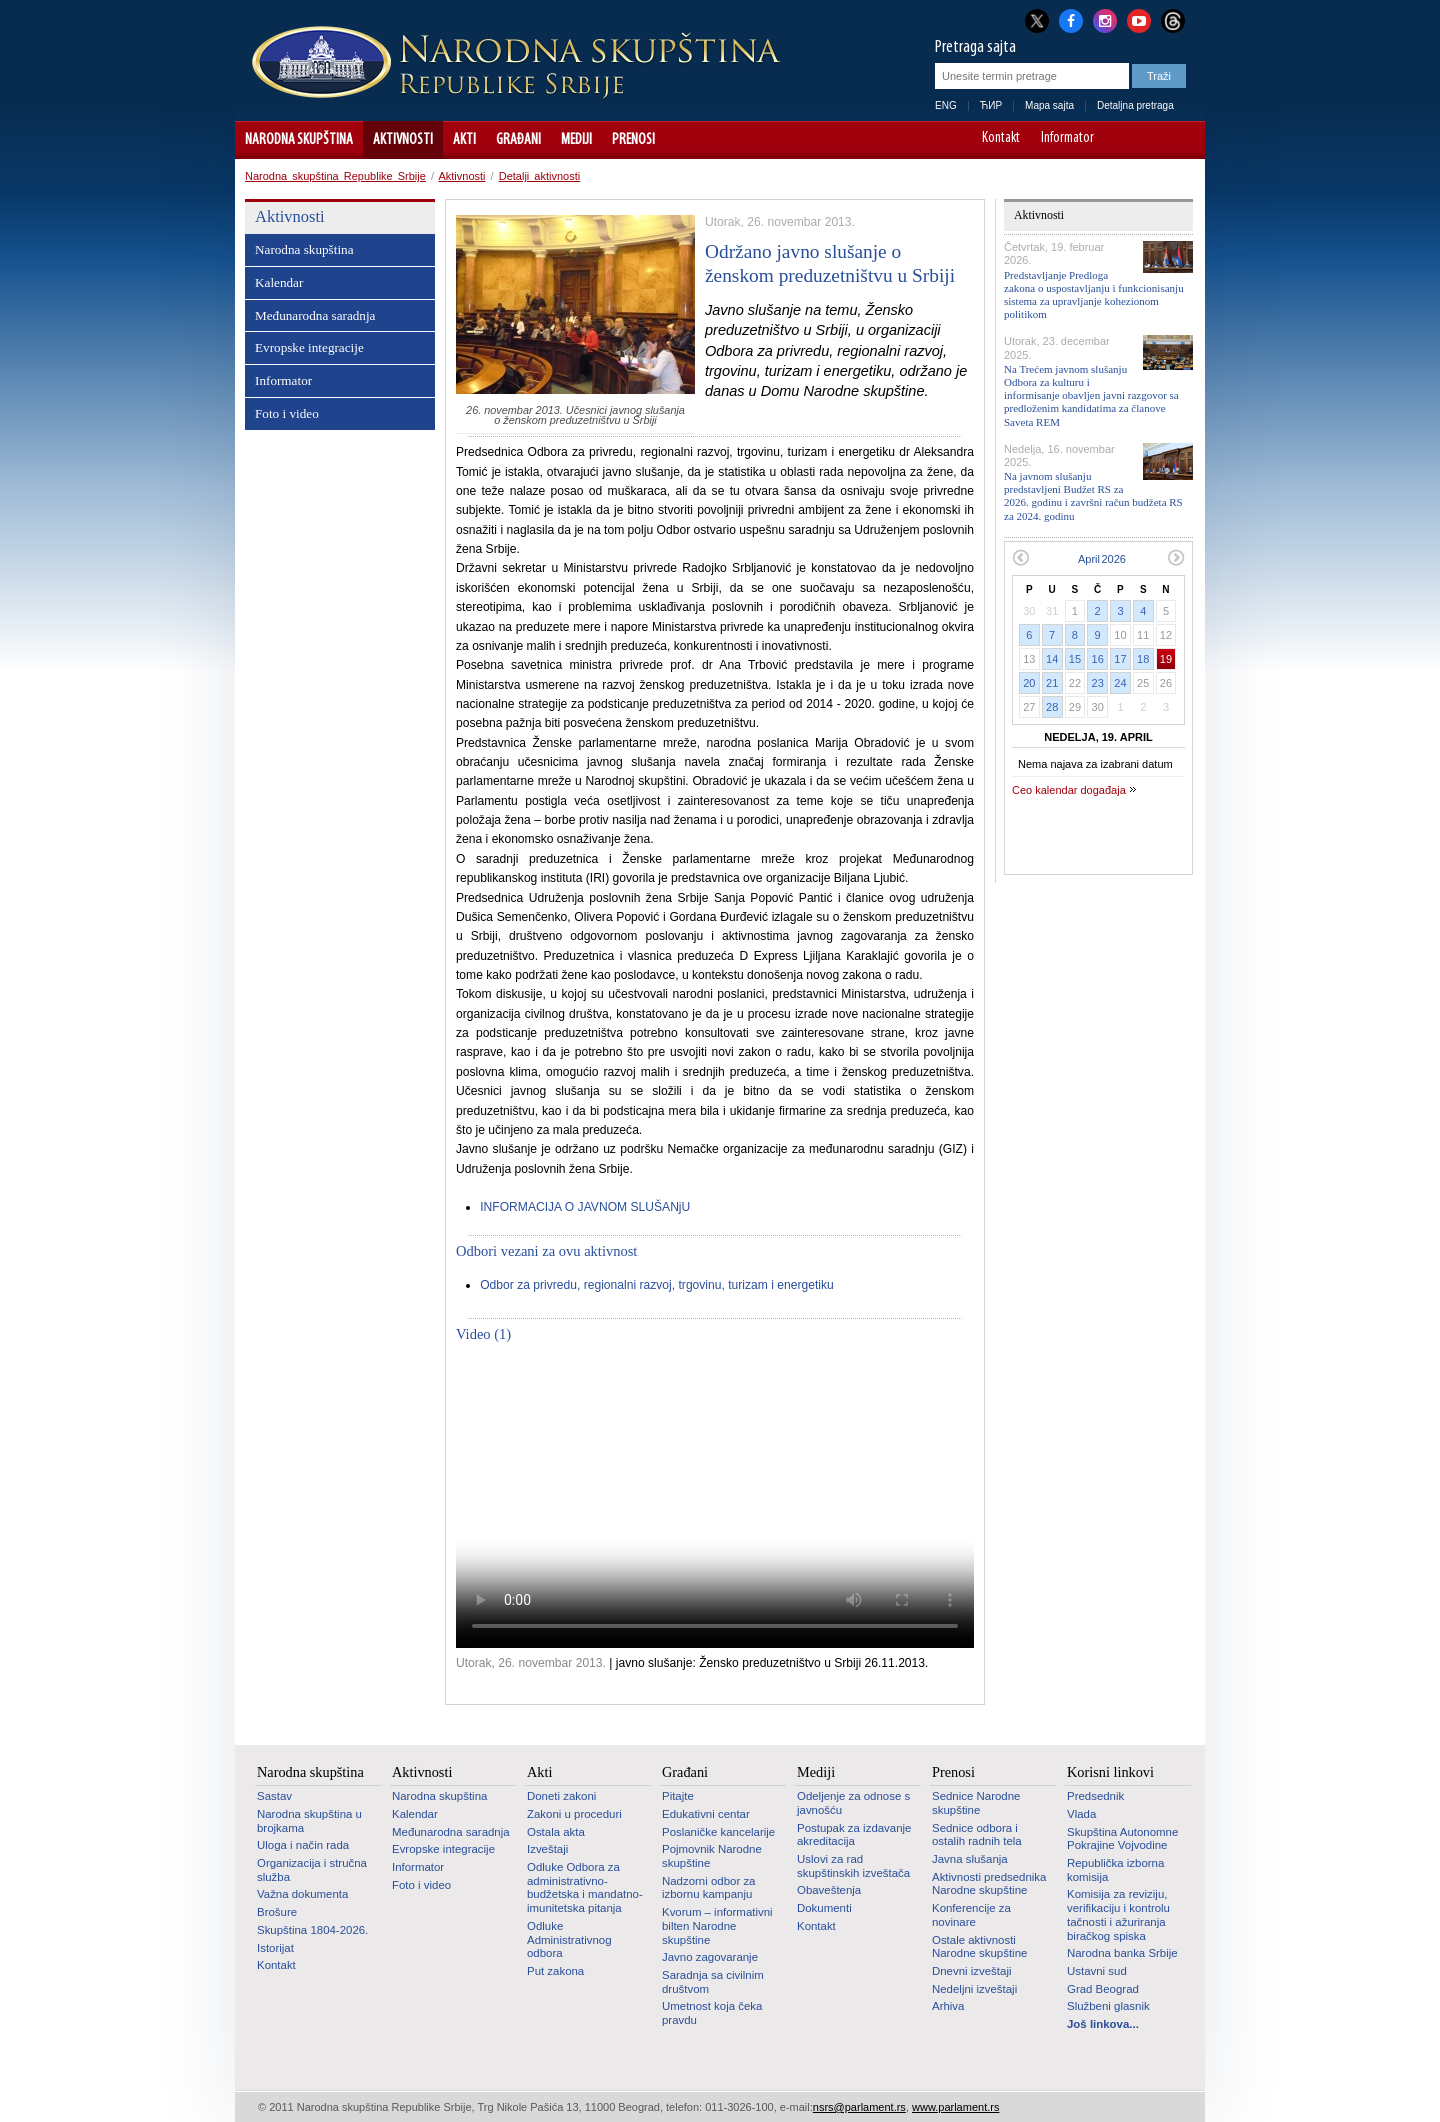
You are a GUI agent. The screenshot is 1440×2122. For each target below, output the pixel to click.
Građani (518, 140)
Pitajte (678, 1796)
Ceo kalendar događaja (1069, 790)
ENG (946, 105)
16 (1098, 659)
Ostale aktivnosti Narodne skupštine (979, 1947)
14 (1052, 659)
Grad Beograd (1103, 1989)
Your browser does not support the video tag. (715, 1502)
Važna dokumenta (302, 1894)
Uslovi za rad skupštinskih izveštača (853, 1866)
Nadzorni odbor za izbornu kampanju (708, 1888)
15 (1075, 659)
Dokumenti (824, 1908)
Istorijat (275, 1948)
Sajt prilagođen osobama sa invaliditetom (1180, 140)
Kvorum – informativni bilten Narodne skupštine (717, 1925)
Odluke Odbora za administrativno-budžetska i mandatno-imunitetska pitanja (585, 1887)
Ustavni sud (1097, 1971)
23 (1098, 683)
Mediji (576, 140)
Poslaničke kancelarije (718, 1832)
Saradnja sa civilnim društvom (713, 1982)
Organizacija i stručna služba (312, 1870)
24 (1120, 683)
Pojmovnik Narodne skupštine (712, 1856)
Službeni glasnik (1108, 2006)
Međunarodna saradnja (315, 315)
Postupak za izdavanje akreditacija (854, 1835)
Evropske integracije (309, 347)
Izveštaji (547, 1849)
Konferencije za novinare (971, 1915)
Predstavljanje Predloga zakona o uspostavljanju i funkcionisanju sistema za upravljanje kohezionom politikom (1094, 295)
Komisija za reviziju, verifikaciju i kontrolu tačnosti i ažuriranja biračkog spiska (1118, 1914)
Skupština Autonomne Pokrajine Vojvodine (1122, 1839)
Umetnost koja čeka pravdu (712, 2013)
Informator (1067, 139)
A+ (1152, 140)
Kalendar (279, 282)
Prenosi (633, 140)
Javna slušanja (970, 1859)
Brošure (277, 1912)
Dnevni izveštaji (971, 1971)
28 (1052, 707)
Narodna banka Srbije (1122, 1953)
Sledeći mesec (1176, 557)
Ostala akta (556, 1832)
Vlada (1081, 1814)
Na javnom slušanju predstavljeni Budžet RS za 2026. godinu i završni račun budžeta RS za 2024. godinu (1093, 496)
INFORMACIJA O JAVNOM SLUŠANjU (585, 1207)
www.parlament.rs (955, 2107)
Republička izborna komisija (1115, 1870)
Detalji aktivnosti (539, 176)
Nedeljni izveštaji (974, 1989)
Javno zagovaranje (710, 1957)
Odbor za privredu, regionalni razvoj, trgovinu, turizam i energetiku (657, 1285)
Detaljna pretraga (1135, 105)
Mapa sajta (1049, 105)
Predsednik (1095, 1796)
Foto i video (287, 413)
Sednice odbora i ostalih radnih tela (977, 1835)
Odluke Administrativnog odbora (569, 1939)
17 (1120, 659)
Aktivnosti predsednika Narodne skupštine (989, 1884)
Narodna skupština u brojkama (309, 1821)
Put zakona (555, 1971)
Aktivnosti (403, 140)
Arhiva (948, 2006)
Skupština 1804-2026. (312, 1930)
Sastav (274, 1796)
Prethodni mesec (1020, 557)
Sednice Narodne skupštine (976, 1803)
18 (1143, 659)
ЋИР (991, 105)
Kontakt (1001, 139)
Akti (464, 140)
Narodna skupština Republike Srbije (335, 176)
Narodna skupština (299, 140)
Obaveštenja (829, 1890)
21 (1052, 683)
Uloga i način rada (303, 1845)
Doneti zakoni (561, 1796)
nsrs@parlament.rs (859, 2107)
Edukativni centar (706, 1814)
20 (1029, 683)
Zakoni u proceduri (574, 1814)
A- (1124, 140)
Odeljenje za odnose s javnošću (853, 1803)
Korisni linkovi (1110, 1772)
